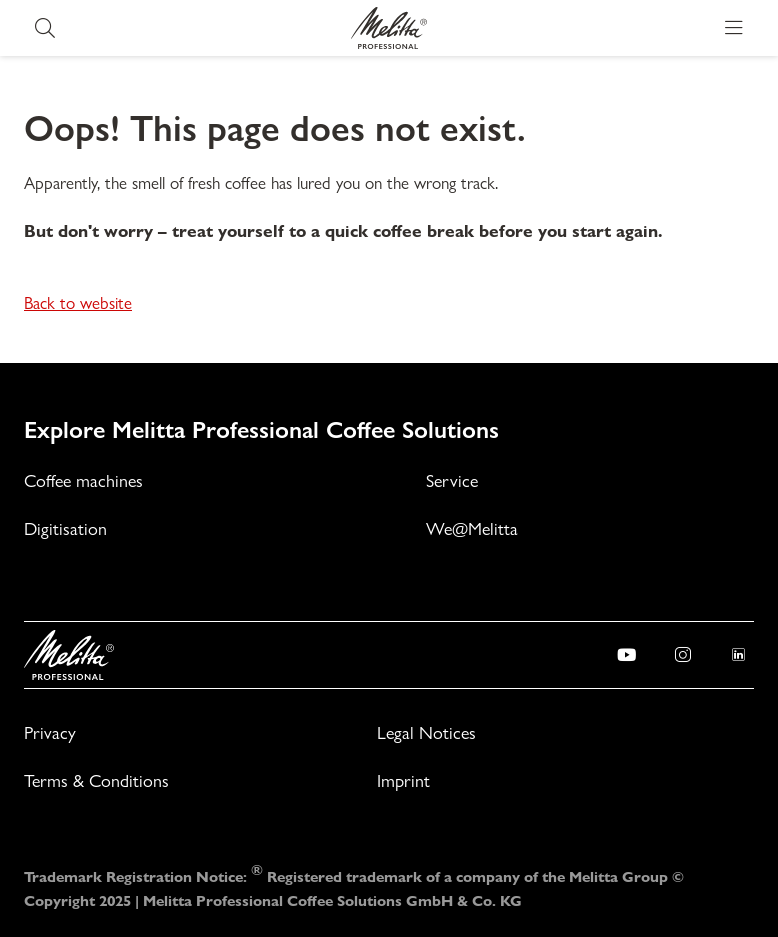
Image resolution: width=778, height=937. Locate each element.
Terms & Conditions (96, 780)
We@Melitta (472, 528)
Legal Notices (426, 732)
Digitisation (65, 528)
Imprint (403, 780)
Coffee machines (83, 480)
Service (452, 480)
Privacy (50, 732)
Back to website (78, 303)
